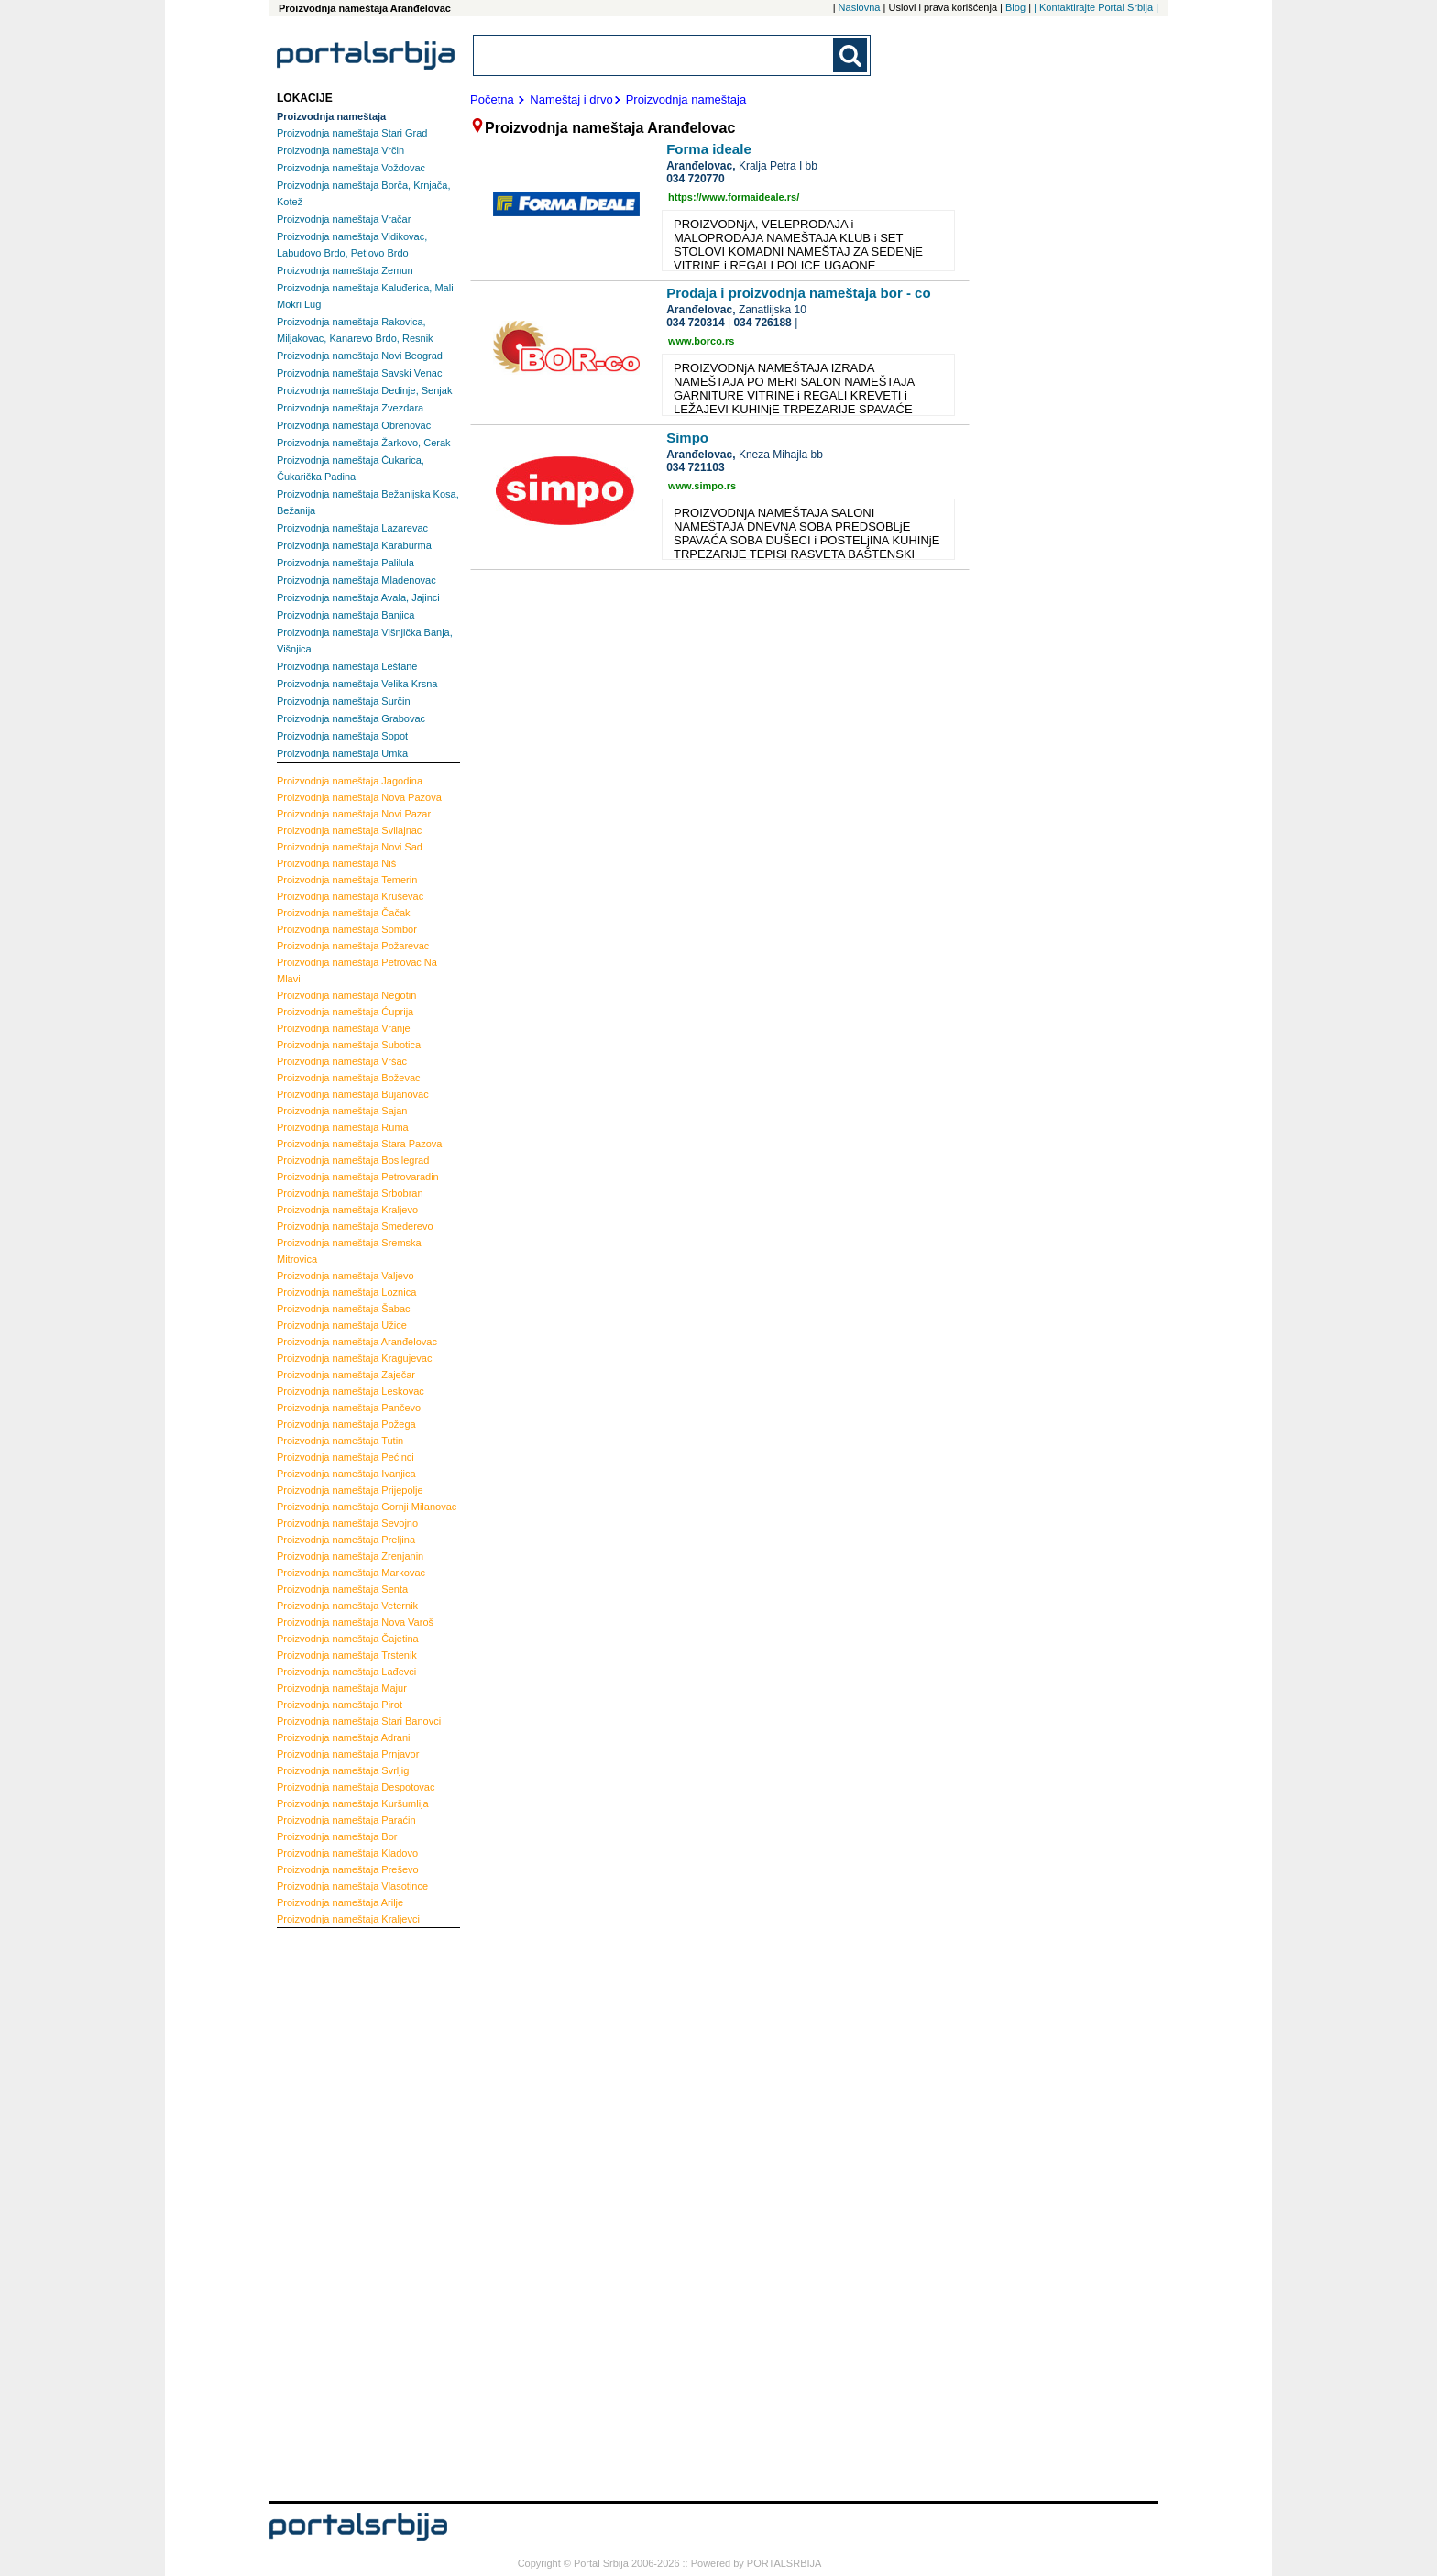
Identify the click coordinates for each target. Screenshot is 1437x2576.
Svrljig (343, 1770)
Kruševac (350, 896)
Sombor (347, 929)
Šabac (344, 1308)
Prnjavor (348, 1753)
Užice (342, 1325)
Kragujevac (354, 1358)
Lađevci (346, 1671)
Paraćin (346, 1819)
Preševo (348, 1869)
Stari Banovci (359, 1721)
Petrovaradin (358, 1176)
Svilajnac (349, 830)
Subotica (349, 1044)
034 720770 (695, 178)
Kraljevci (348, 1918)
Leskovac (350, 1391)
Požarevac (353, 945)
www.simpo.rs (702, 485)
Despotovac (355, 1786)
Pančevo (349, 1407)
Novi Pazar (354, 813)
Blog (1015, 7)
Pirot (339, 1704)
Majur (342, 1688)
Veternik (347, 1605)
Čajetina (348, 1638)
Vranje (344, 1028)
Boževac (349, 1077)
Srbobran (350, 1193)
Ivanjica (346, 1473)
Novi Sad (349, 846)
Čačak (344, 912)
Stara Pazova (359, 1143)
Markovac (351, 1572)
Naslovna (860, 7)
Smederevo (355, 1226)
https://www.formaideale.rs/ (733, 197)
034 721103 (695, 467)
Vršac (342, 1061)
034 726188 (762, 322)
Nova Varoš (355, 1622)
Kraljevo (347, 1209)
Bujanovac (353, 1094)
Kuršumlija (353, 1803)
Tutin (340, 1440)
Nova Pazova (359, 797)
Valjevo (345, 1275)
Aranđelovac (357, 1341)
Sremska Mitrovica (349, 1251)
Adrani (344, 1737)
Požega (346, 1424)
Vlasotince (352, 1885)
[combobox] (654, 55)
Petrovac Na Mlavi (357, 970)
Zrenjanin (350, 1556)
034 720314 (695, 322)
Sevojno (347, 1523)
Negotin (346, 995)
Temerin (347, 879)
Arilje (340, 1902)
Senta (342, 1589)
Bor (337, 1836)
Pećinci (345, 1457)
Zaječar (346, 1374)
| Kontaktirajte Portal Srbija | (1096, 7)
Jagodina (349, 780)
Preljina (346, 1539)
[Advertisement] (350, 2212)
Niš (336, 863)
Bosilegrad (353, 1160)
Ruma (343, 1127)
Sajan (342, 1110)
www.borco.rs (701, 340)
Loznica (346, 1292)
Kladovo (347, 1852)
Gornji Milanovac (366, 1506)
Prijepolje (350, 1490)
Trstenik (347, 1655)
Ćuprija (345, 1011)
